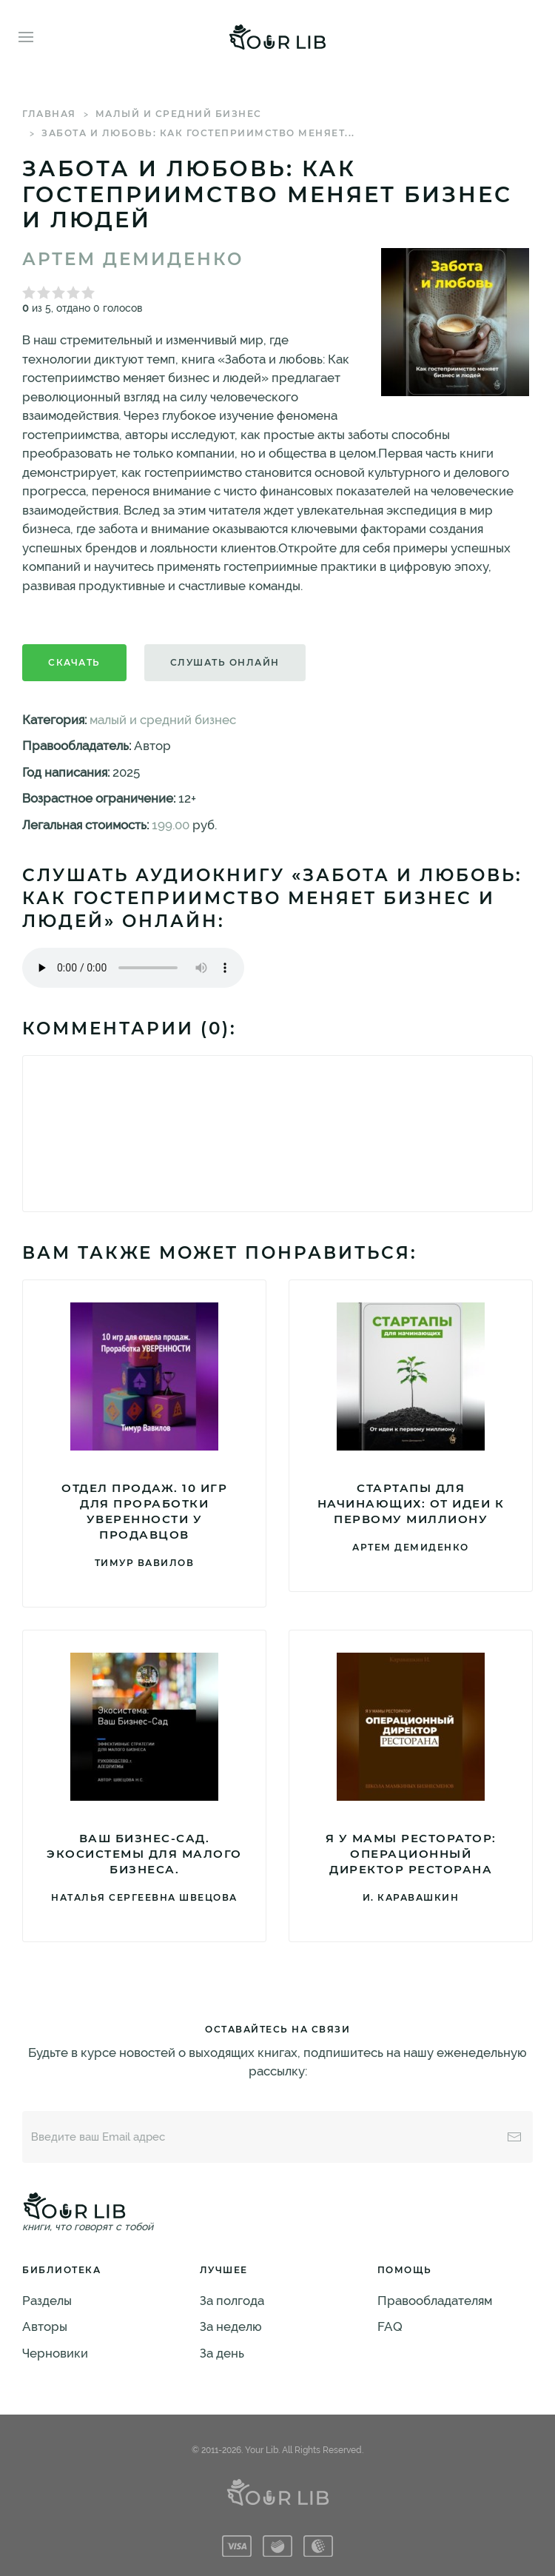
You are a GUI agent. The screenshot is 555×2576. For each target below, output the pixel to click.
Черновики (55, 2353)
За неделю (231, 2326)
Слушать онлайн (225, 662)
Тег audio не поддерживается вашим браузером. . (133, 968)
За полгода (232, 2300)
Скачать (74, 662)
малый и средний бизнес (178, 113)
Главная (49, 113)
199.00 (170, 824)
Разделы (47, 2300)
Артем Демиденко (132, 259)
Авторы (44, 2326)
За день (222, 2353)
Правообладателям (434, 2300)
